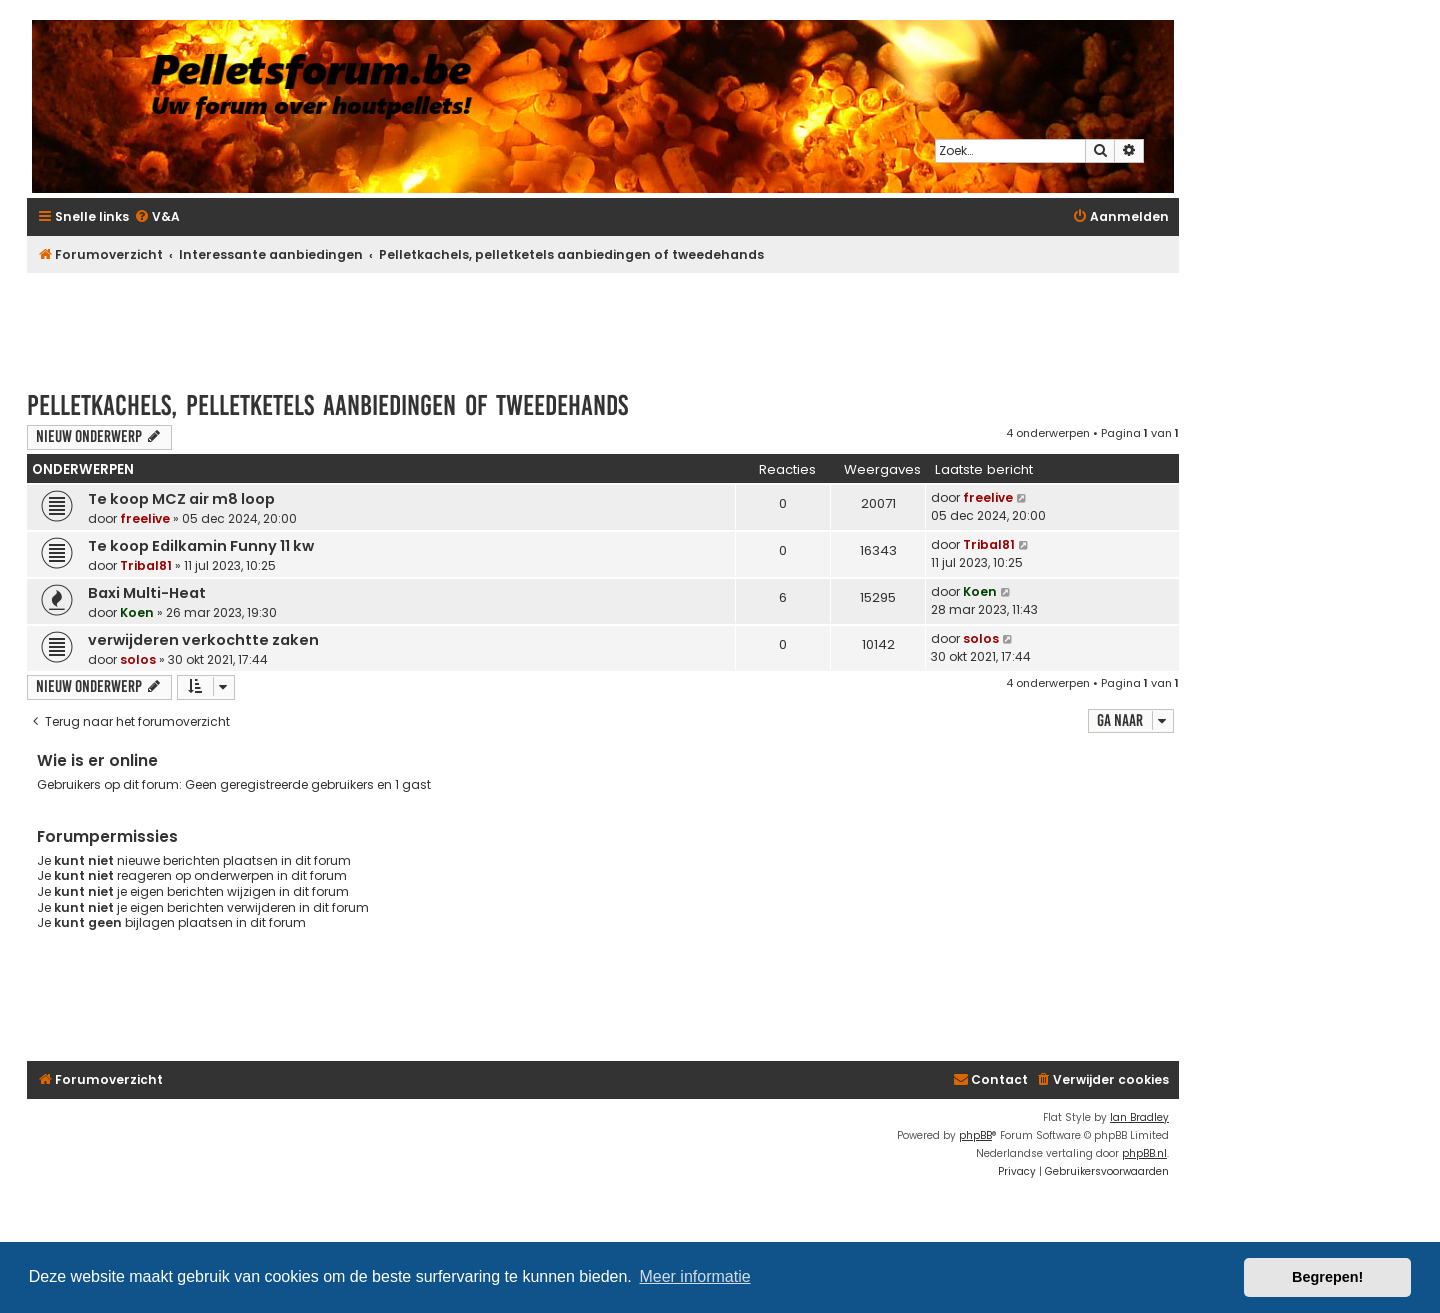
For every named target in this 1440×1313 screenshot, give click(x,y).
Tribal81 (146, 565)
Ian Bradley (1139, 1117)
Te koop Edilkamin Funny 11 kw (201, 546)
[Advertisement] (603, 322)
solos (138, 659)
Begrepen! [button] (1327, 1277)
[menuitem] (157, 217)
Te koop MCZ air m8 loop (181, 499)
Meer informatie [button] (694, 1276)
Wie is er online (97, 760)
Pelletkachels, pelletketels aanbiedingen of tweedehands (327, 405)
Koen (137, 612)
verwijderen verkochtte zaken (203, 640)
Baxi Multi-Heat (147, 593)
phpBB (975, 1135)
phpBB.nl (1144, 1153)
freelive (145, 518)
